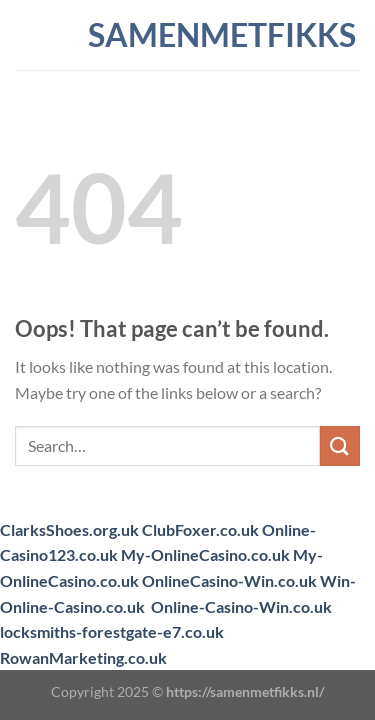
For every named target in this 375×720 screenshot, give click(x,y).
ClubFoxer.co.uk (200, 529)
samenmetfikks (188, 35)
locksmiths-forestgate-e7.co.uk (112, 631)
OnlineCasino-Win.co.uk (229, 580)
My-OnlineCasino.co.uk (205, 554)
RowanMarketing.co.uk (83, 657)
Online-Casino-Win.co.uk (241, 606)
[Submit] (340, 445)
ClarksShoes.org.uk (69, 529)
